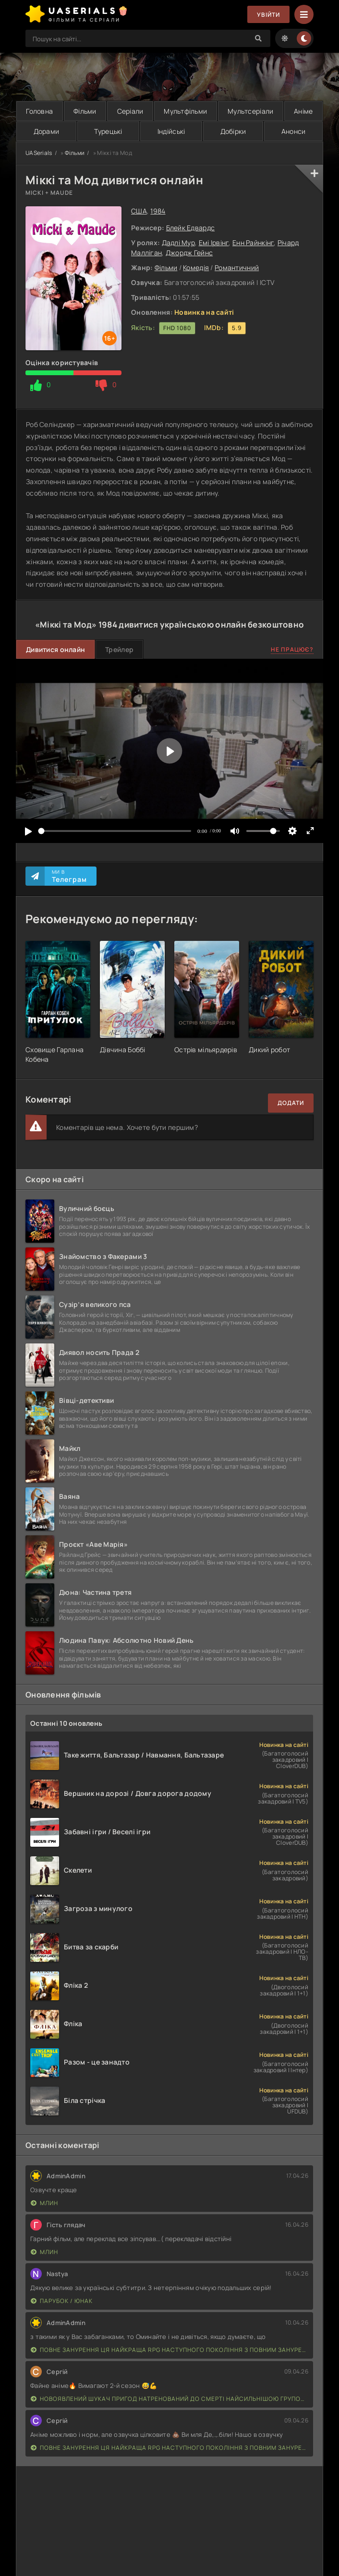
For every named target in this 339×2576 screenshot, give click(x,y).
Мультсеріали (250, 111)
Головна (39, 111)
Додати (291, 1103)
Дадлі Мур (178, 242)
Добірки (233, 131)
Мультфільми (185, 111)
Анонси (293, 131)
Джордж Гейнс (189, 252)
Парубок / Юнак (62, 2301)
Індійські (171, 131)
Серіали (130, 111)
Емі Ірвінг (214, 242)
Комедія (196, 267)
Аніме (303, 111)
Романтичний (237, 267)
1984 (157, 210)
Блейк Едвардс (190, 227)
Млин (44, 2203)
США (139, 210)
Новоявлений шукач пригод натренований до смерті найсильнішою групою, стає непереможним (169, 2399)
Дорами (47, 131)
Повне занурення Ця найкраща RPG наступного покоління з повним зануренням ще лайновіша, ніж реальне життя (169, 2350)
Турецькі (108, 131)
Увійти (268, 15)
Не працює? (292, 649)
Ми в (69, 876)
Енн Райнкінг (253, 242)
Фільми (85, 111)
